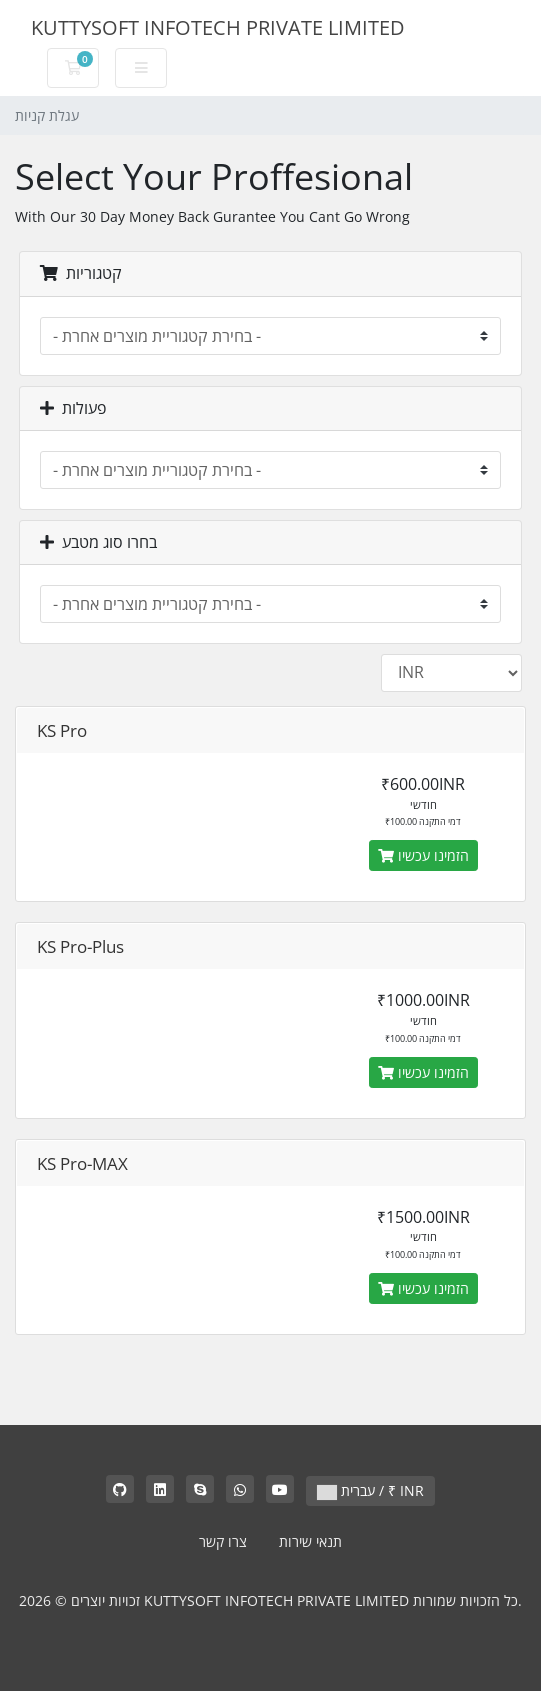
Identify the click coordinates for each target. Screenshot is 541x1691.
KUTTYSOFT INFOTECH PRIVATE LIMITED (218, 27)
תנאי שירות (310, 1541)
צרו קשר (223, 1541)
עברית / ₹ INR (370, 1490)
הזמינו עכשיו (423, 855)
